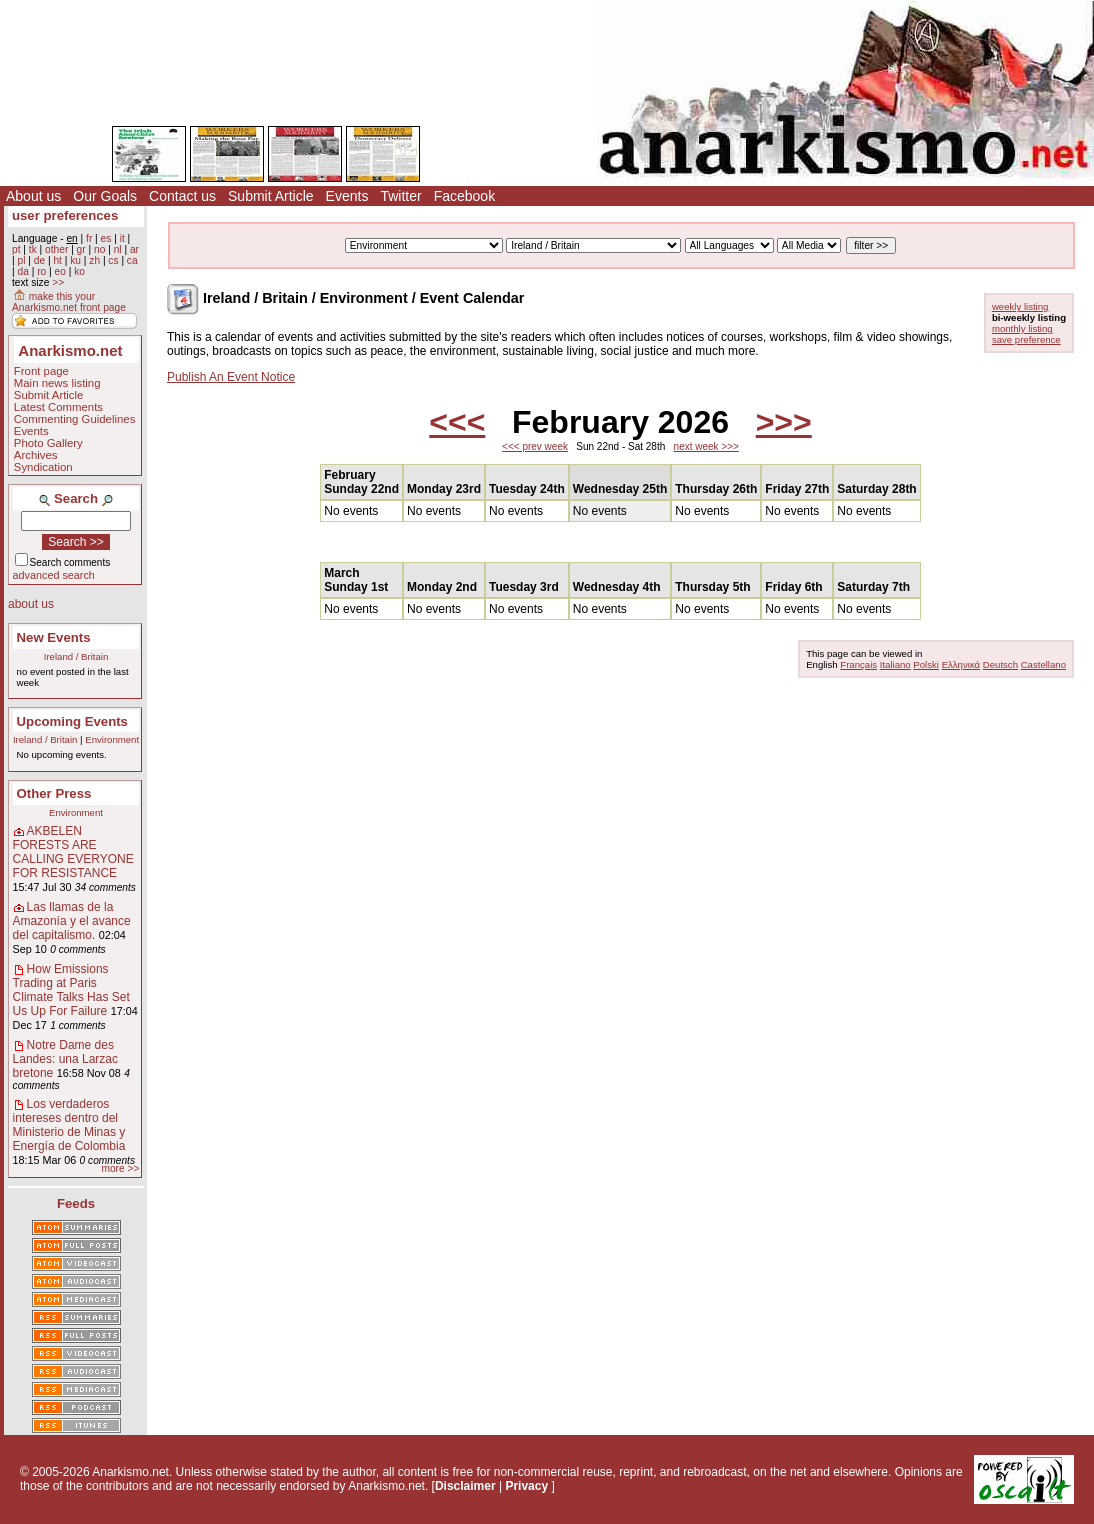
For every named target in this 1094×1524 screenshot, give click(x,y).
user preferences (65, 215)
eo (60, 271)
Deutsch (1000, 664)
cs (113, 260)
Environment (112, 739)
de (39, 260)
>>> (784, 422)
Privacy (526, 1486)
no (99, 249)
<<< (457, 422)
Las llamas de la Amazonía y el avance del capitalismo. (72, 921)
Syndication (43, 467)
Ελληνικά (961, 664)
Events (347, 196)
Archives (36, 455)
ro (41, 271)
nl (118, 249)
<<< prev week (535, 446)
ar (134, 249)
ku (75, 260)
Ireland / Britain (76, 656)
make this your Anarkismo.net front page (69, 302)
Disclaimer (465, 1486)
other (56, 249)
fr (89, 238)
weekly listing (1020, 306)
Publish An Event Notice (231, 377)
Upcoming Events (72, 721)
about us (31, 604)
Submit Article (271, 196)
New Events (54, 637)
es (106, 238)
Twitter (400, 196)
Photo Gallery (48, 443)
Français (858, 664)
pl (21, 260)
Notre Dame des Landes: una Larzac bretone (65, 1059)
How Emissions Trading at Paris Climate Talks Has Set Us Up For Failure (71, 990)
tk (33, 249)
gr (81, 249)
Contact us (182, 196)
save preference (1026, 339)
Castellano (1043, 664)
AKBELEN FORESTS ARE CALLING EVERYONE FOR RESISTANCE (73, 852)
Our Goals (105, 196)
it (122, 238)
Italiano (895, 664)
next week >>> (706, 446)
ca (132, 260)
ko (79, 271)
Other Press (54, 793)
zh (94, 260)
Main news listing (57, 383)
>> (58, 282)
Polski (926, 664)
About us (33, 196)
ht (57, 260)
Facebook (464, 196)
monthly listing (1022, 328)
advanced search (54, 575)
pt (16, 249)
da (22, 271)
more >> (120, 1168)
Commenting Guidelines (75, 419)
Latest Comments (58, 407)
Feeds (76, 1203)
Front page (41, 371)
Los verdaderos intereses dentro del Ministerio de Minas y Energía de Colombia (69, 1125)
